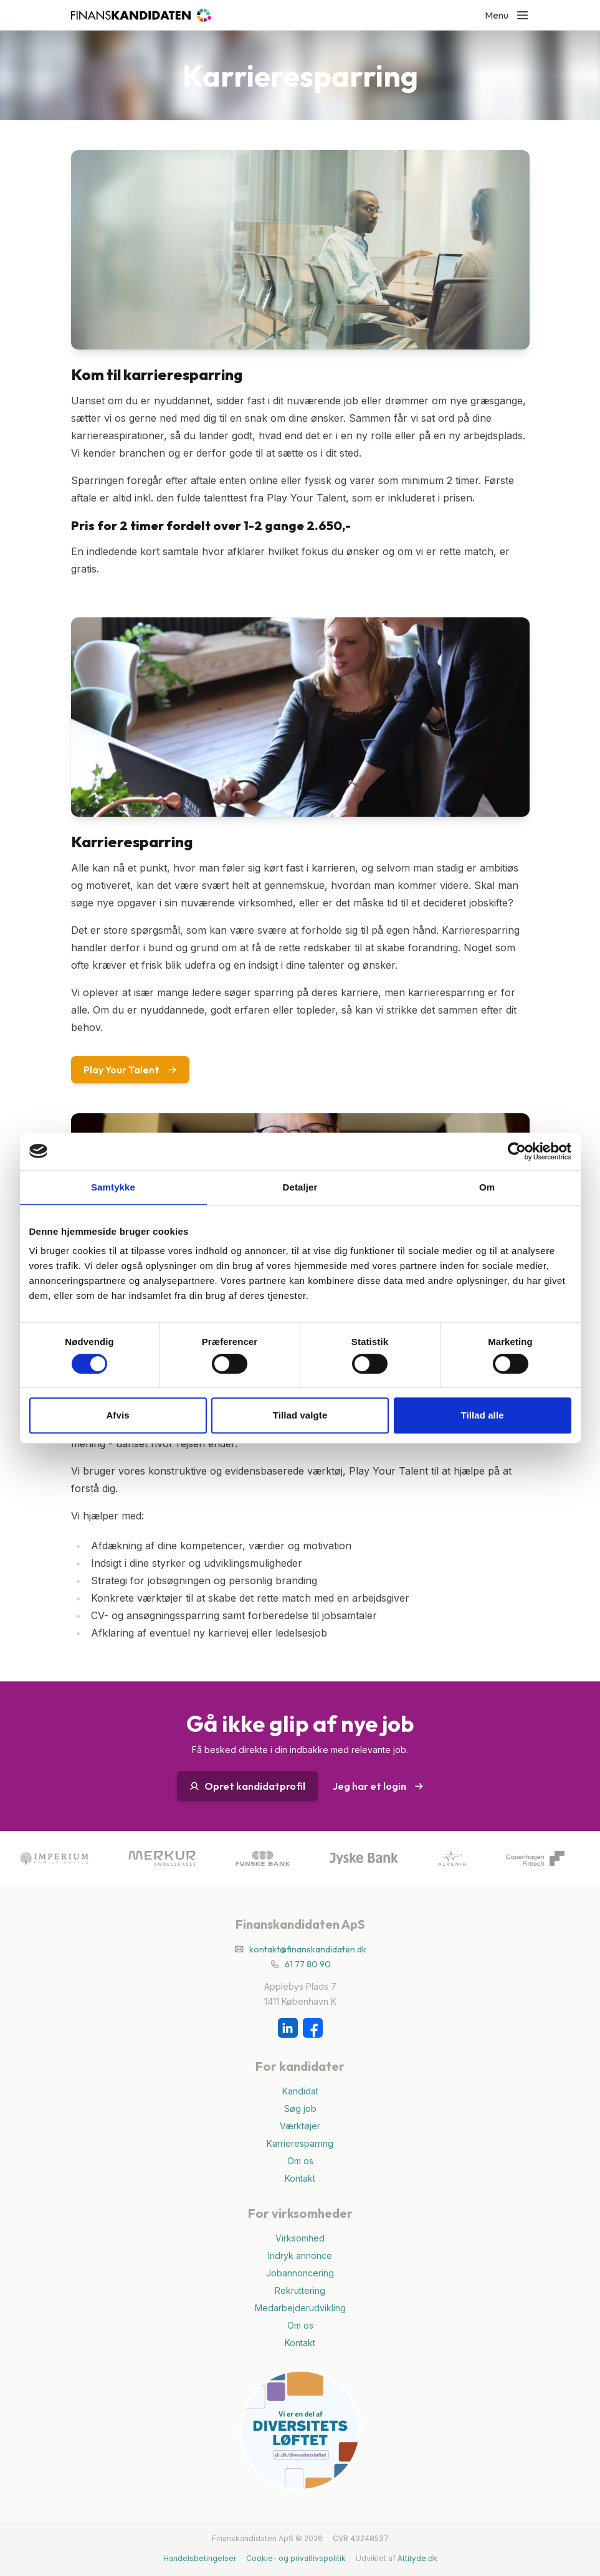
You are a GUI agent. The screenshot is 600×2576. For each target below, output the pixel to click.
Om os (300, 2160)
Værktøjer (300, 2126)
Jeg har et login (378, 1786)
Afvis (117, 1415)
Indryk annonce (300, 2255)
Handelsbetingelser (199, 2558)
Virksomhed (300, 2238)
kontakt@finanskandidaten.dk (307, 1949)
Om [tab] (487, 1187)
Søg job (300, 2108)
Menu (507, 15)
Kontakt (300, 2178)
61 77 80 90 (308, 1964)
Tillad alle (481, 1415)
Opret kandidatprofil (247, 1786)
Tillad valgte (300, 1415)
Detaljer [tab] (300, 1187)
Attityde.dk (417, 2558)
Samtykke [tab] (113, 1187)
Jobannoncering (300, 2273)
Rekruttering (300, 2290)
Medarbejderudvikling (300, 2308)
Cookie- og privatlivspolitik (296, 2558)
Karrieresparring (300, 2143)
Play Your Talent (130, 1069)
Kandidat (300, 2091)
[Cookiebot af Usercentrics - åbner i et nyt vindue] (516, 1151)
